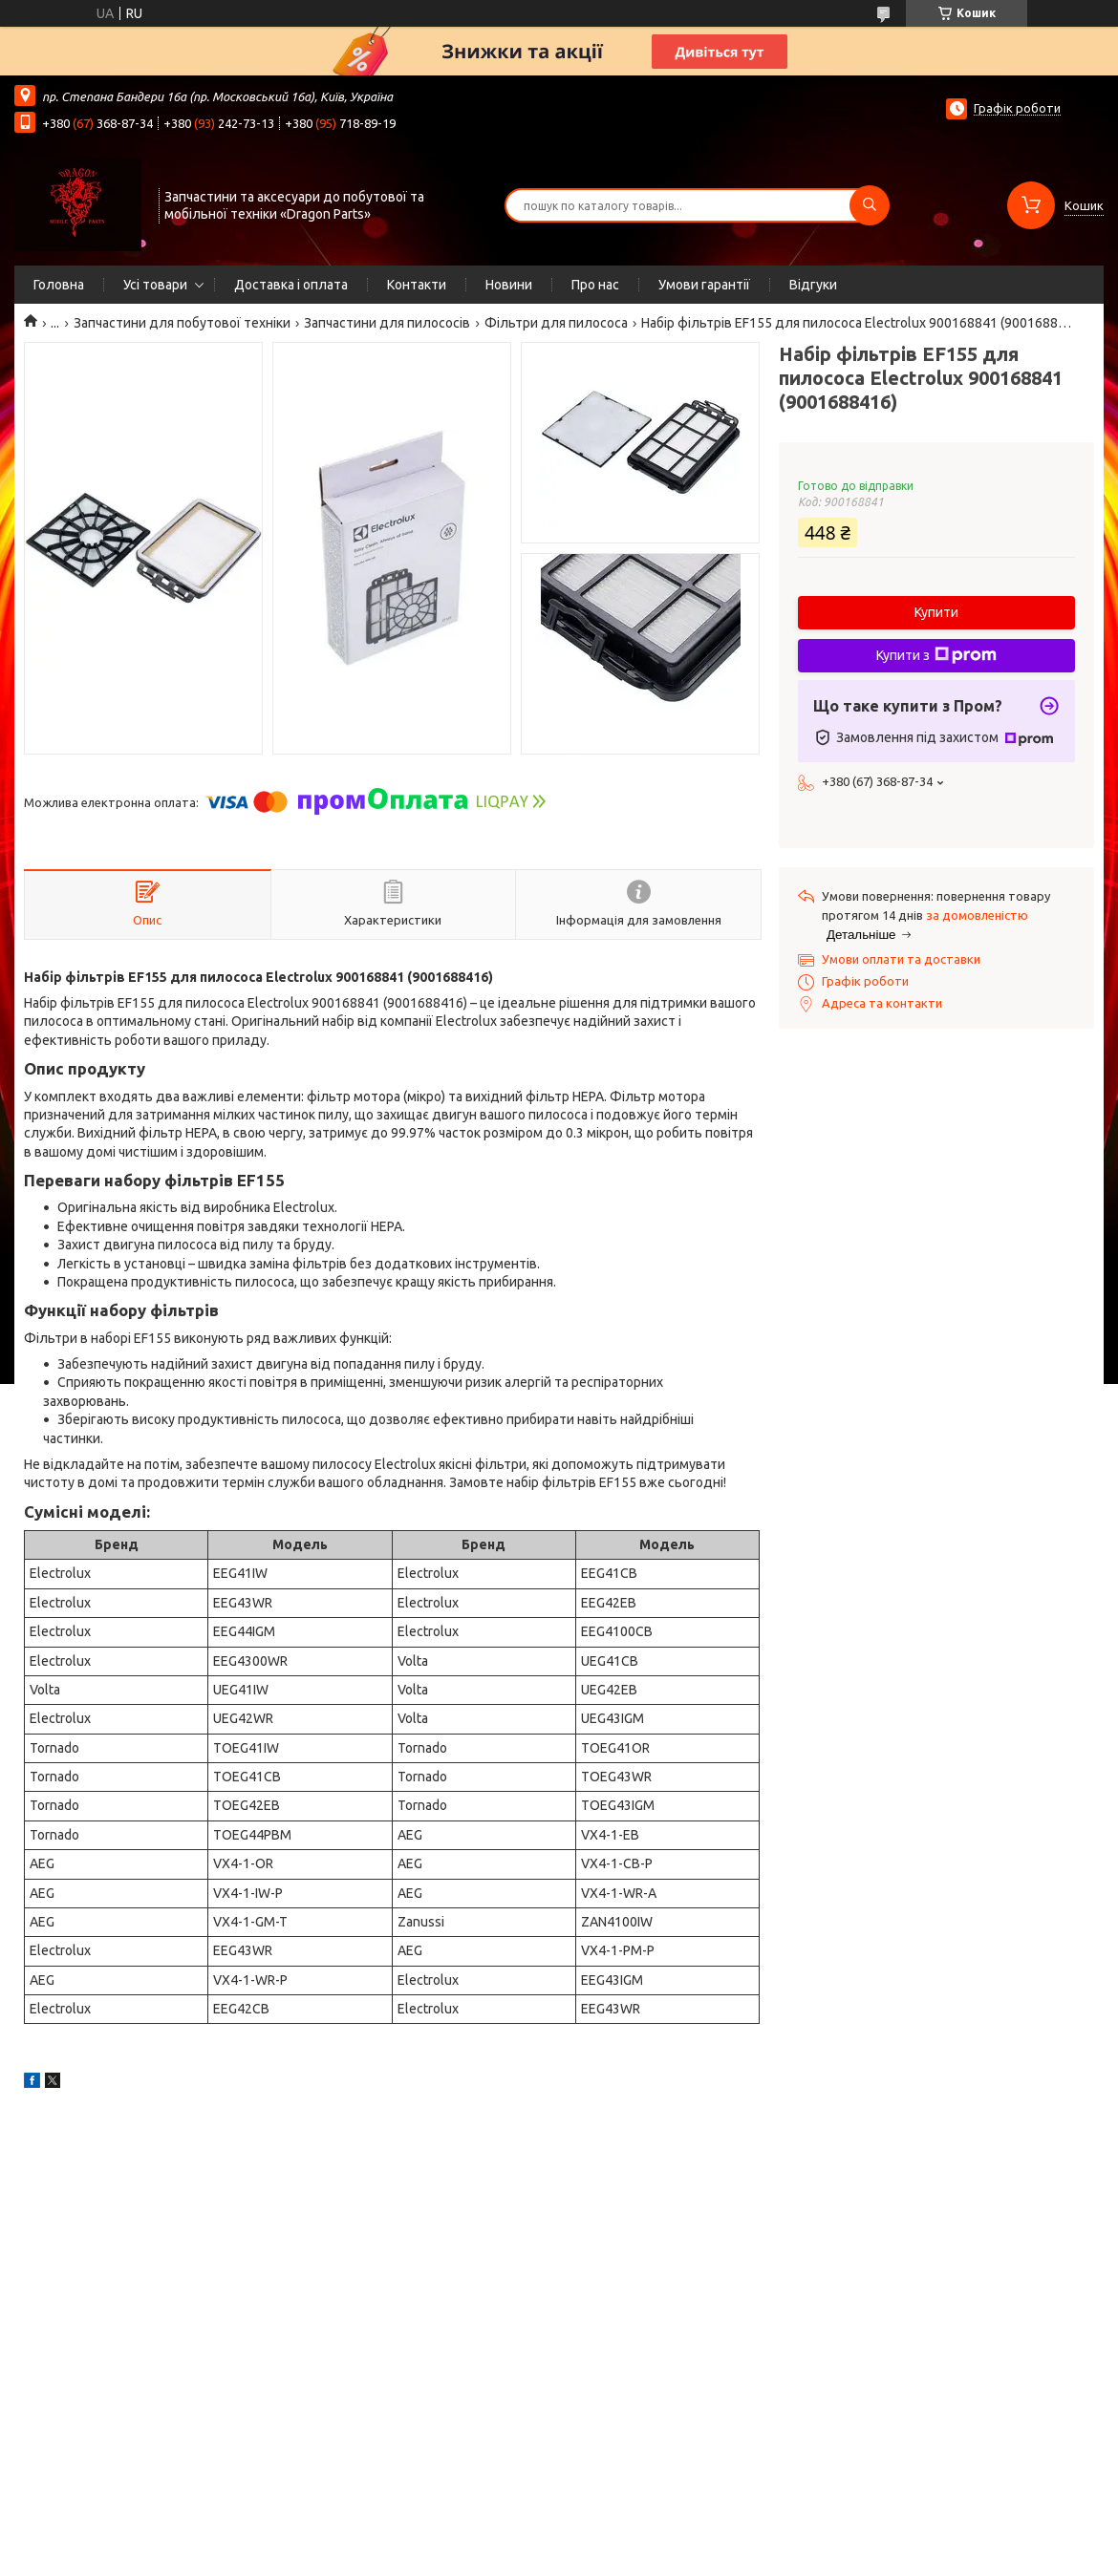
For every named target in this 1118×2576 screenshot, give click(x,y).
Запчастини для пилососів (387, 322)
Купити (936, 612)
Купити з (936, 655)
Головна (58, 284)
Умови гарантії (704, 284)
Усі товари (155, 284)
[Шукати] (869, 205)
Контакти (416, 284)
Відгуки (813, 284)
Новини (508, 284)
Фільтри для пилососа (556, 322)
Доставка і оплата (291, 284)
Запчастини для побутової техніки (182, 322)
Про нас (595, 284)
